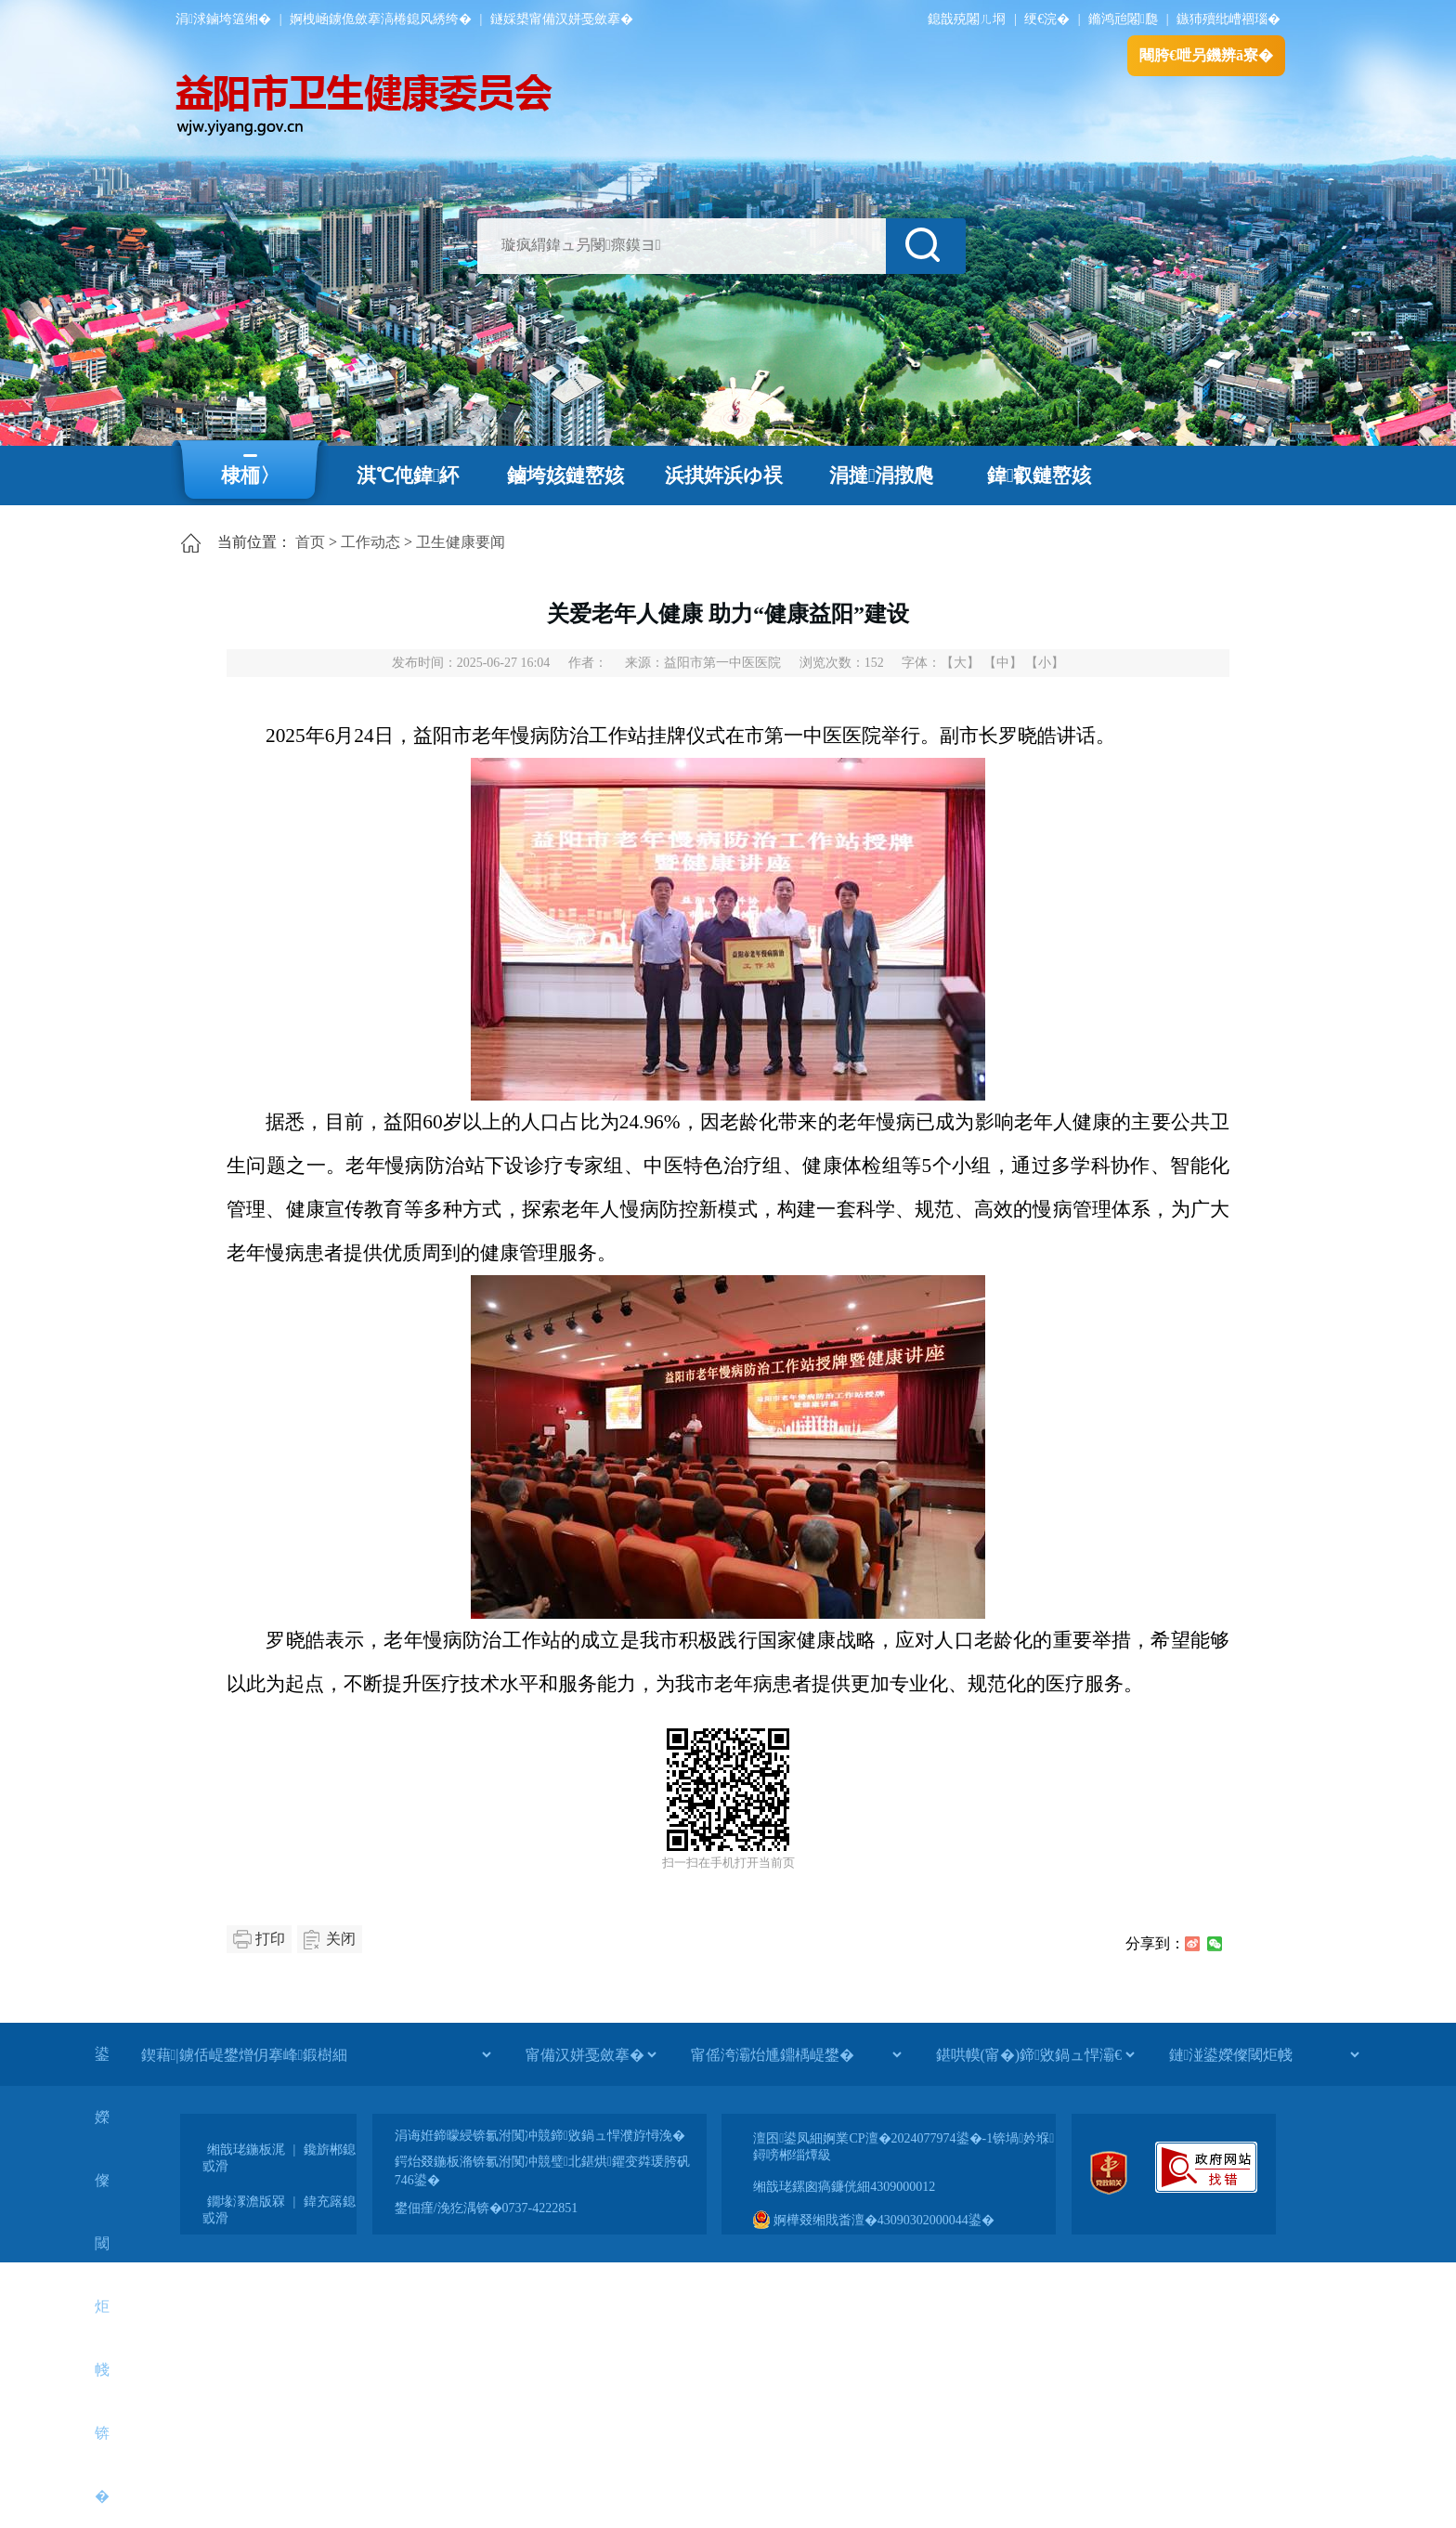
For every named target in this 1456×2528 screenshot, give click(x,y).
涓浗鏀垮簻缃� (223, 19)
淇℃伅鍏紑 (408, 475)
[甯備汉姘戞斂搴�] (590, 2054)
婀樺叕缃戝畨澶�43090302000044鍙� (873, 2220)
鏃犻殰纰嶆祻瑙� (1228, 19)
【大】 (960, 663)
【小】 (1044, 663)
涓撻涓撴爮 (881, 475)
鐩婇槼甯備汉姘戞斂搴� (561, 19)
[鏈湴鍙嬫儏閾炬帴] (1263, 2054)
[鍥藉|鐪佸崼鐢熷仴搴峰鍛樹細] (315, 2054)
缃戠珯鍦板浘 (246, 2150)
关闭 (341, 1939)
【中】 (1002, 663)
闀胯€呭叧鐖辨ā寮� (1206, 55)
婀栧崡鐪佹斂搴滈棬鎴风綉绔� (381, 19)
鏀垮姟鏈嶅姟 (565, 475)
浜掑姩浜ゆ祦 (724, 475)
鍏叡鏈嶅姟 (1039, 475)
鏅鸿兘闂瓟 (1123, 19)
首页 (310, 542)
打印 (270, 1939)
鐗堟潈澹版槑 (246, 2202)
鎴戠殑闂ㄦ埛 (967, 19)
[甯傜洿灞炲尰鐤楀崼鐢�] (795, 2054)
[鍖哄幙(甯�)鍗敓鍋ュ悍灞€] (1035, 2054)
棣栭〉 (250, 475)
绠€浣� (1047, 19)
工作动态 (370, 542)
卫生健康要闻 (460, 542)
